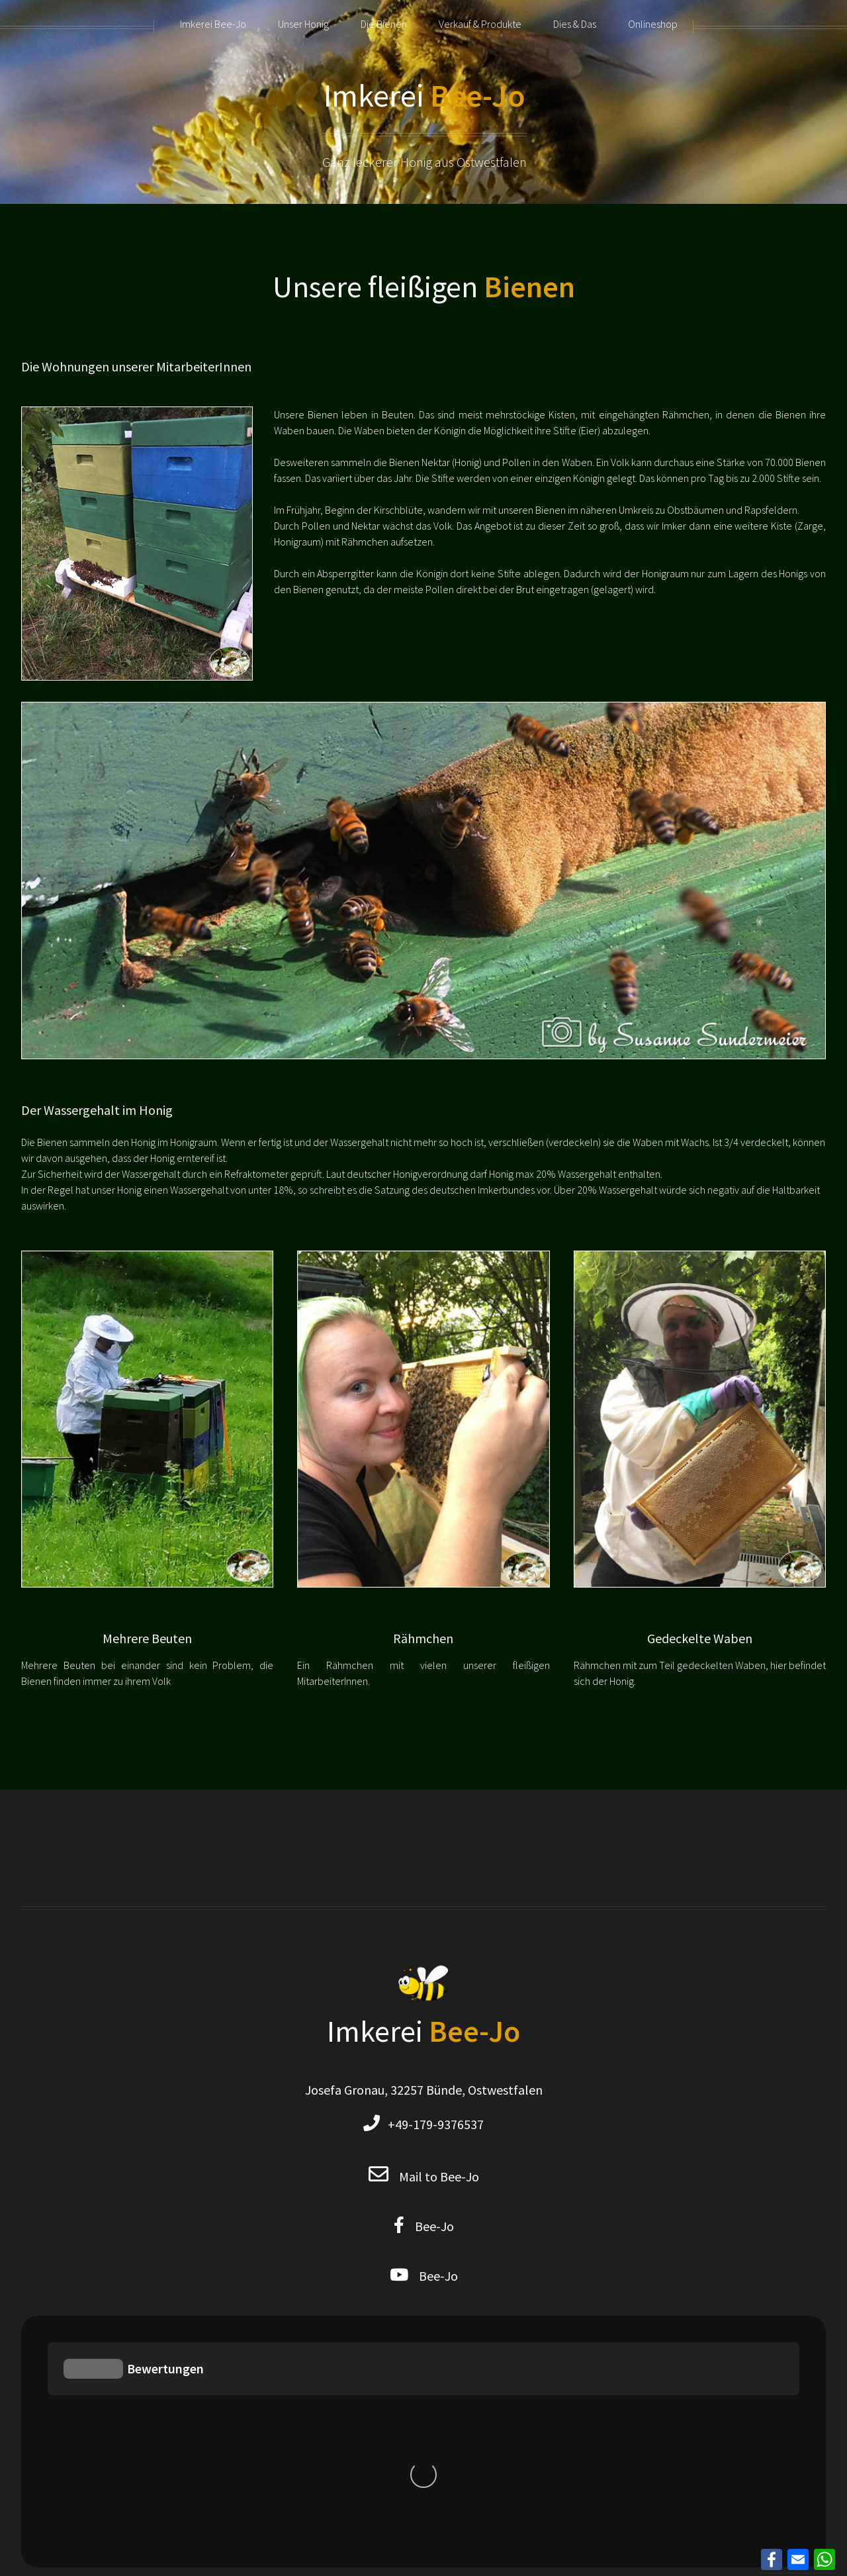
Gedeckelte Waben (699, 1638)
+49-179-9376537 (432, 2124)
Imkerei (424, 95)
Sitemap (465, 2323)
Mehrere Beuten (147, 1638)
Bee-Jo (429, 2226)
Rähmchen (423, 1638)
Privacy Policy (393, 2323)
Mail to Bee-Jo (439, 2176)
